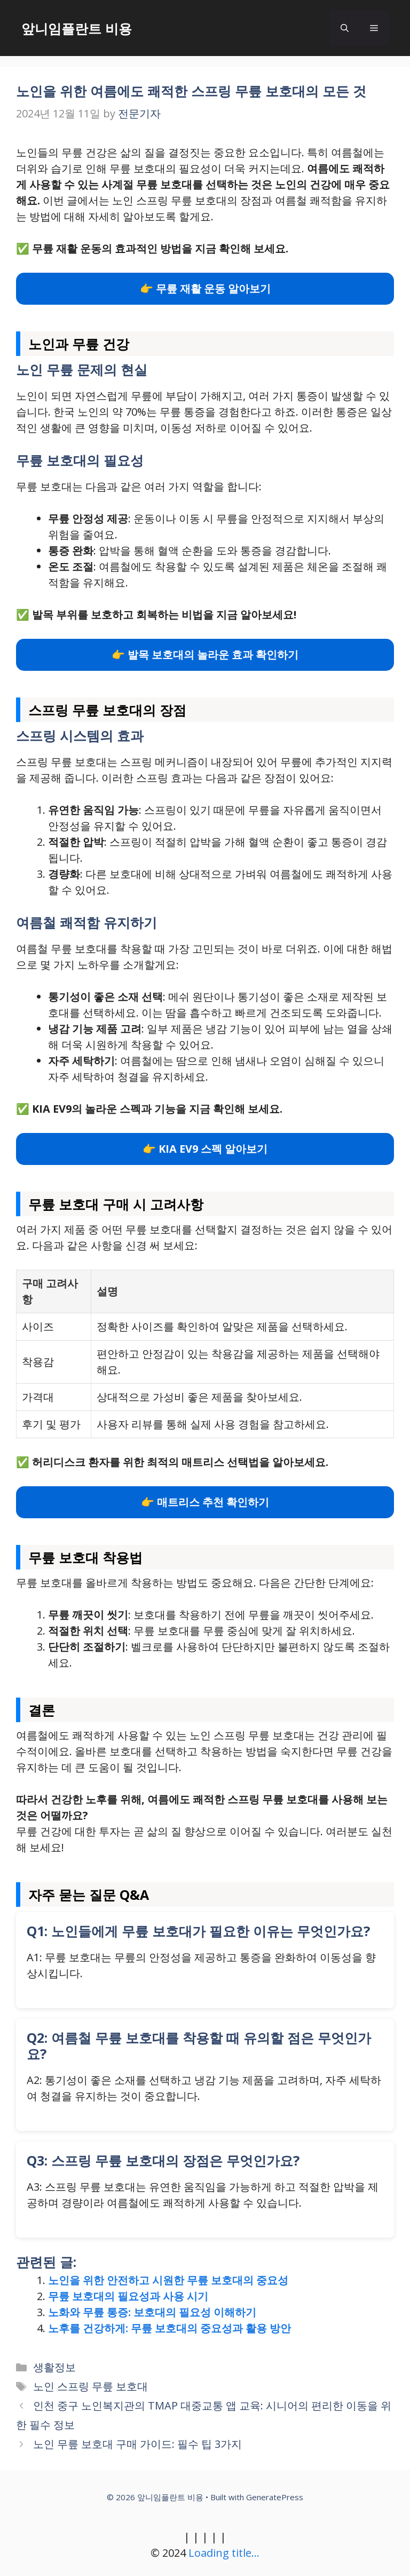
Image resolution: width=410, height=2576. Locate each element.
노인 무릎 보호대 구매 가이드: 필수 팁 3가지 (137, 2444)
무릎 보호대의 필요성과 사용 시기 (128, 2296)
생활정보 (54, 2367)
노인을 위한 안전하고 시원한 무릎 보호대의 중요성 (168, 2280)
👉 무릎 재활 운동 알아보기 (205, 288)
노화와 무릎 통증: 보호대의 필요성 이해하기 (152, 2312)
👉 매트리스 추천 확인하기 (205, 1502)
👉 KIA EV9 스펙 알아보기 (205, 1149)
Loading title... (223, 2553)
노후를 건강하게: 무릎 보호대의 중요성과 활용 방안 (169, 2328)
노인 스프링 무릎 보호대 (90, 2386)
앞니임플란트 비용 (76, 28)
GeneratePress (274, 2497)
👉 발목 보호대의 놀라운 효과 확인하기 (205, 654)
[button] (344, 28)
